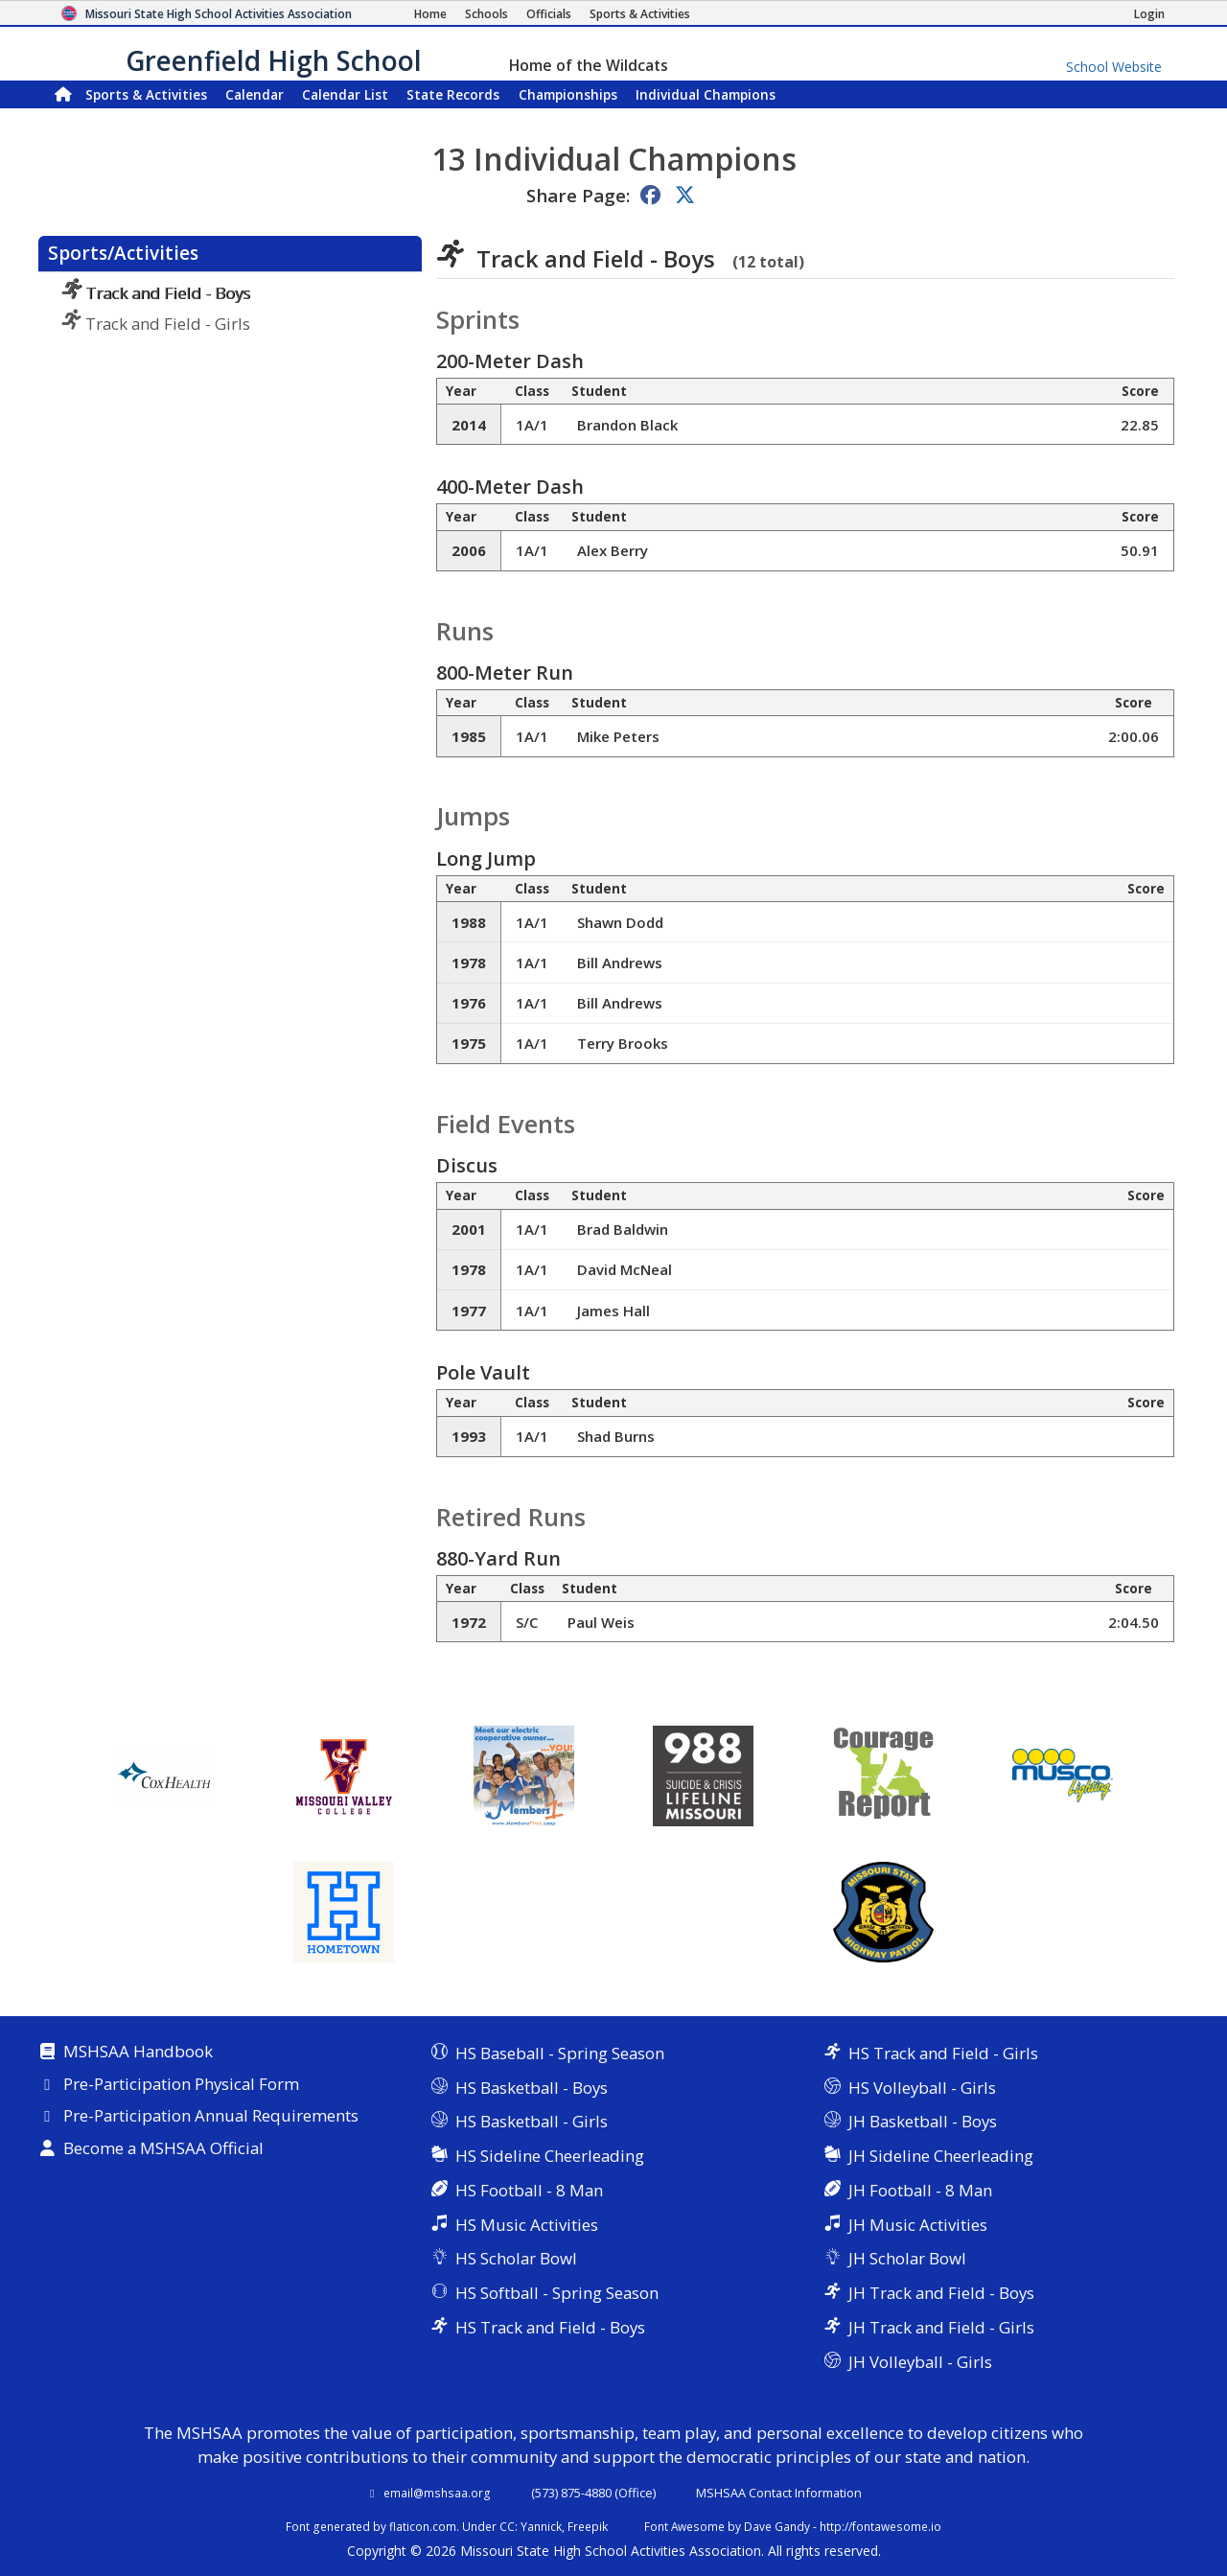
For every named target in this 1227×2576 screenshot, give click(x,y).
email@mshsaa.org (437, 2492)
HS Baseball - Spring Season (559, 2053)
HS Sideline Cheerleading (549, 2156)
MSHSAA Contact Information (779, 2492)
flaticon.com (422, 2526)
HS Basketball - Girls (531, 2121)
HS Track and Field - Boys (550, 2327)
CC (507, 2526)
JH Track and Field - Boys (941, 2293)
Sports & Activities (146, 94)
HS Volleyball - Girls (922, 2088)
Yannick (541, 2526)
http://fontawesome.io (880, 2526)
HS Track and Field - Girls (943, 2053)
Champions (706, 94)
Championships (568, 94)
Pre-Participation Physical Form (181, 2085)
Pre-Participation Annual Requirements (211, 2116)
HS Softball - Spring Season (557, 2293)
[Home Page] (430, 14)
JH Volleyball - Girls (920, 2362)
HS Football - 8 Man (529, 2190)
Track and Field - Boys (155, 293)
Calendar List (345, 94)
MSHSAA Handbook (138, 2052)
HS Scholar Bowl (516, 2258)
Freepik (587, 2526)
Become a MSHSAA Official (163, 2149)
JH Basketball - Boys (922, 2121)
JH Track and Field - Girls (941, 2327)
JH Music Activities (917, 2225)
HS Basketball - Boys (531, 2088)
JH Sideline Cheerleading (940, 2156)
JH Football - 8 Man (920, 2190)
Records (452, 94)
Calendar (254, 94)
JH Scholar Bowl (907, 2258)
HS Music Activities (526, 2225)
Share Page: (578, 195)
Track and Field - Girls (155, 324)
